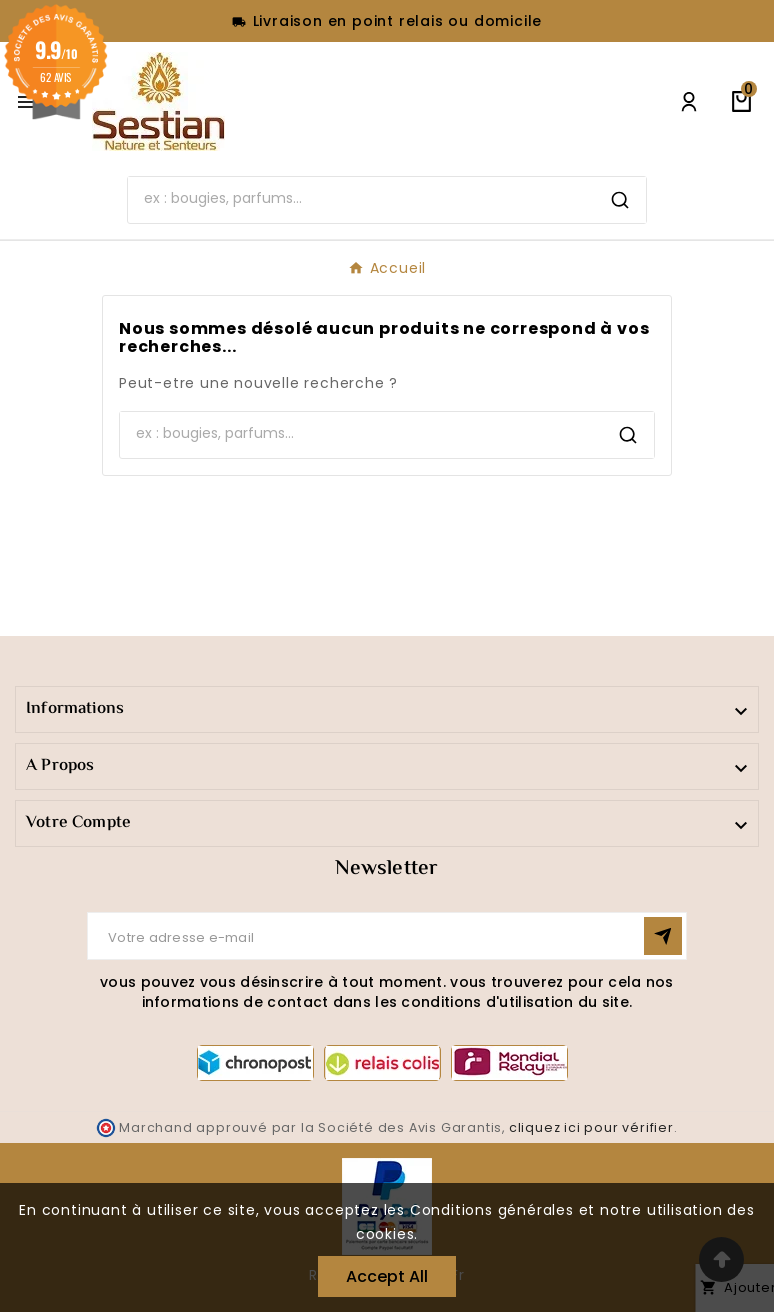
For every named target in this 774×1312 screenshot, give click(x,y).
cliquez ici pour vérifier (591, 1127)
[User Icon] (689, 102)
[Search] (361, 198)
